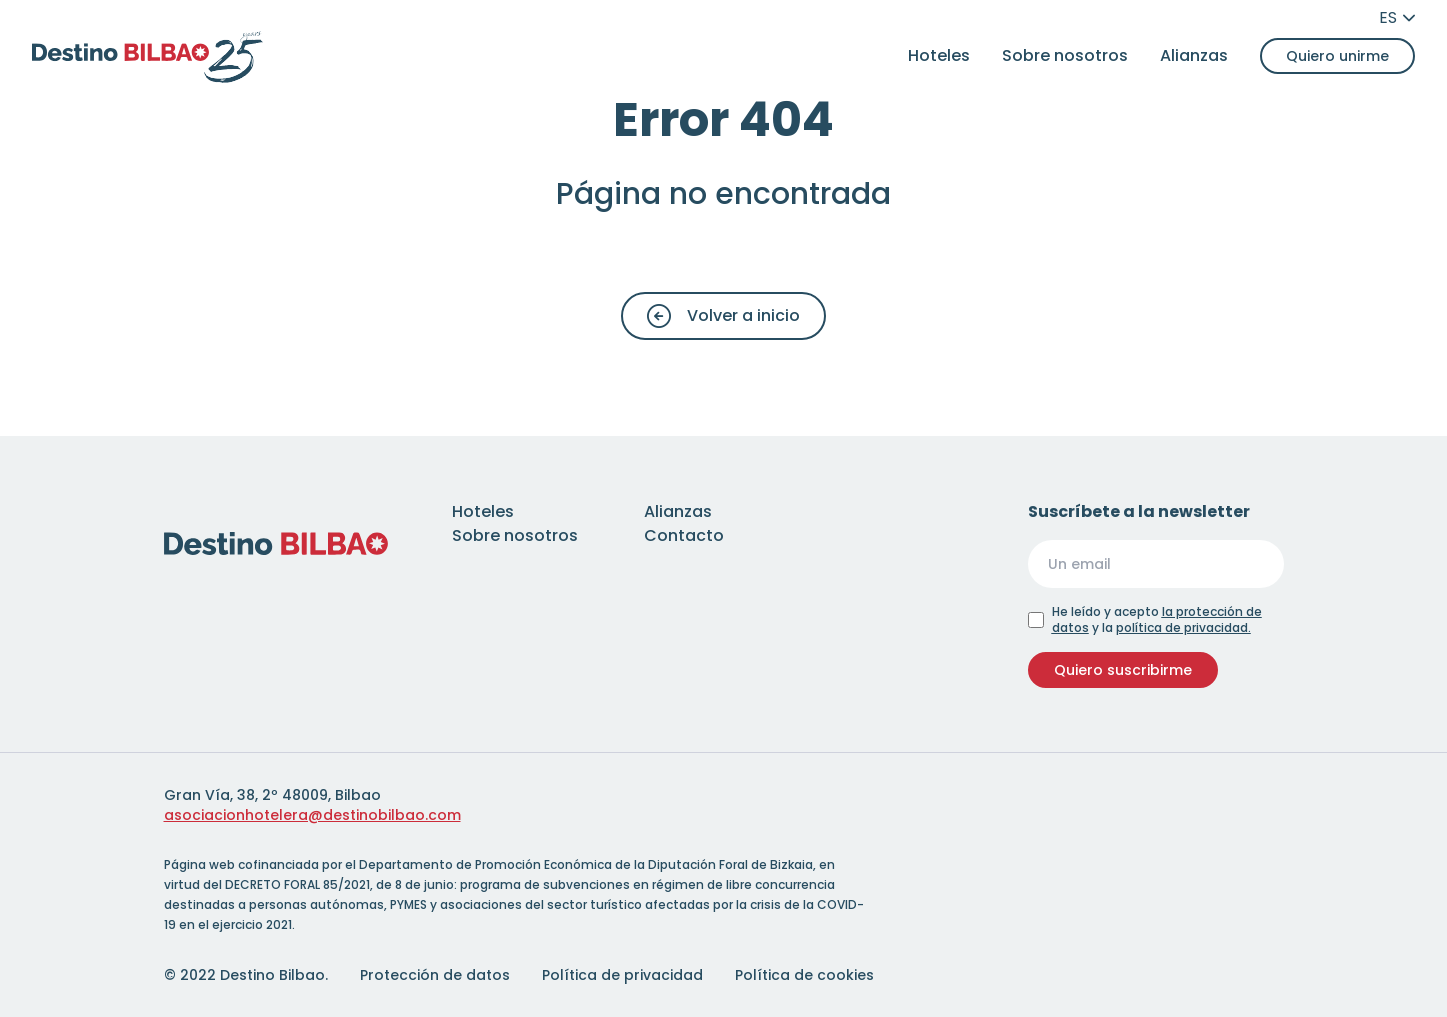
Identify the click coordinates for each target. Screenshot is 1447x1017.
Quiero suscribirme (1123, 670)
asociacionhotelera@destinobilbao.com (312, 815)
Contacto (684, 535)
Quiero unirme (1337, 56)
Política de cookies (804, 975)
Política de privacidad (622, 975)
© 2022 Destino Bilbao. (246, 975)
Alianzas (1194, 55)
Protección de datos (435, 975)
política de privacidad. (1183, 627)
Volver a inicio (723, 316)
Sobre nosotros (1065, 55)
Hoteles (939, 55)
